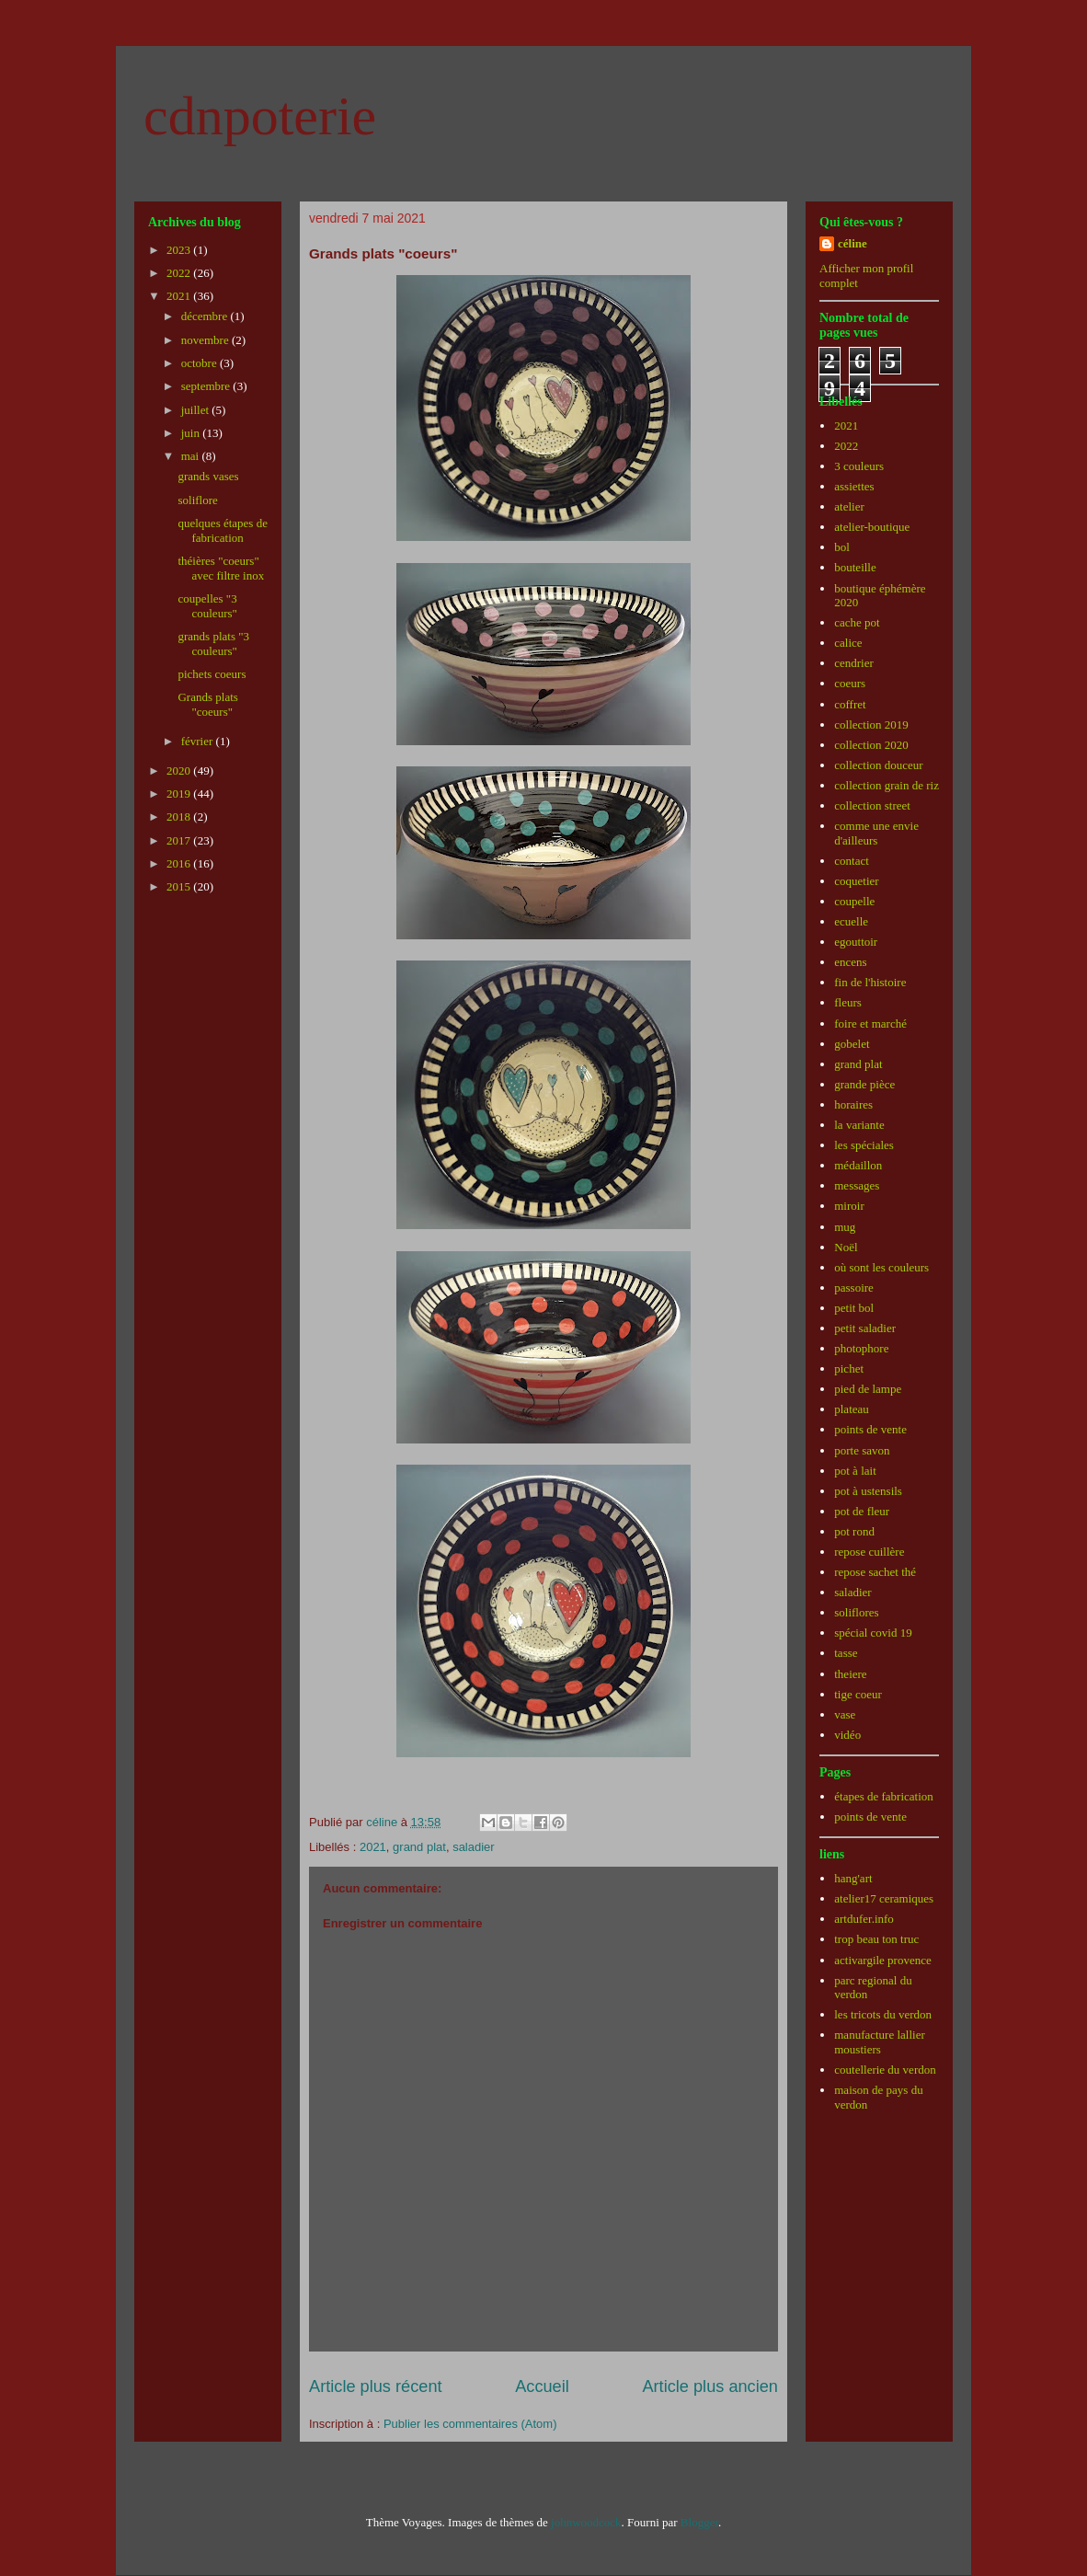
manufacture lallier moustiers (879, 2042)
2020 (179, 770)
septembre (207, 386)
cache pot (856, 622)
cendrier (854, 663)
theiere (850, 1674)
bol (842, 547)
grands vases (207, 476)
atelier (849, 506)
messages (856, 1185)
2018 (179, 816)
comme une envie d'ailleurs (876, 833)
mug (844, 1227)
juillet (196, 410)
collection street (872, 805)
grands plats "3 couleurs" (213, 643)
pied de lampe (867, 1389)
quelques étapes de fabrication (222, 530)
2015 (179, 886)
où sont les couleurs (881, 1267)
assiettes (854, 486)
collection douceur (878, 765)
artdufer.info (864, 1919)
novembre (206, 340)
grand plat (419, 1847)
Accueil (542, 2386)
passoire (854, 1287)
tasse (845, 1653)
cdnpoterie (259, 116)
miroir (849, 1206)
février (198, 741)
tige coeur (858, 1694)
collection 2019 (871, 724)
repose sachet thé (875, 1572)
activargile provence (883, 1960)
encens (850, 962)
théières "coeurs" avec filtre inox (220, 568)
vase (844, 1714)
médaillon (858, 1165)
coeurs (849, 683)
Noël (845, 1247)
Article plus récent (375, 2386)
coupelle (854, 901)
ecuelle (851, 921)
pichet (849, 1368)
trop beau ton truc (876, 1939)
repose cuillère (869, 1551)
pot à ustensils (868, 1491)
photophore (861, 1348)
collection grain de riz (886, 785)
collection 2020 (871, 745)
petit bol (854, 1308)
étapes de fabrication (883, 1796)
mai (191, 456)
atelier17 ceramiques (883, 1898)
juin (191, 433)
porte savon (861, 1450)
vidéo (847, 1735)
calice (848, 643)
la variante (859, 1125)
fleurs (848, 1002)
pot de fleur (861, 1511)
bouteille (855, 567)
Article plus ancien (710, 2386)
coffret (849, 704)
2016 (179, 863)
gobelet (851, 1044)
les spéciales (864, 1145)
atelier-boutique (872, 527)
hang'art (853, 1878)
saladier (473, 1847)
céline (852, 243)
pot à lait (855, 1471)
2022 (179, 273)
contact (851, 861)
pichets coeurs (211, 674)
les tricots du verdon (883, 2014)
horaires (853, 1104)
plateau (851, 1409)
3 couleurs (859, 466)
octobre (200, 363)
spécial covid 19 (872, 1632)
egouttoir (855, 942)
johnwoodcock (586, 2522)
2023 (179, 250)
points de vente (870, 1429)
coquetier (856, 881)
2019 (179, 793)
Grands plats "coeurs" (207, 704)
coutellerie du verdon (884, 2069)
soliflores (856, 1612)
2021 (373, 1847)
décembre (206, 316)
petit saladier (865, 1328)
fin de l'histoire (870, 982)
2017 (179, 840)
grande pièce (864, 1084)
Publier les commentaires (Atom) (470, 2424)
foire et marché (870, 1023)
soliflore (197, 500)
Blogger (699, 2522)
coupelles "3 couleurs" (206, 606)
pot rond (854, 1531)
